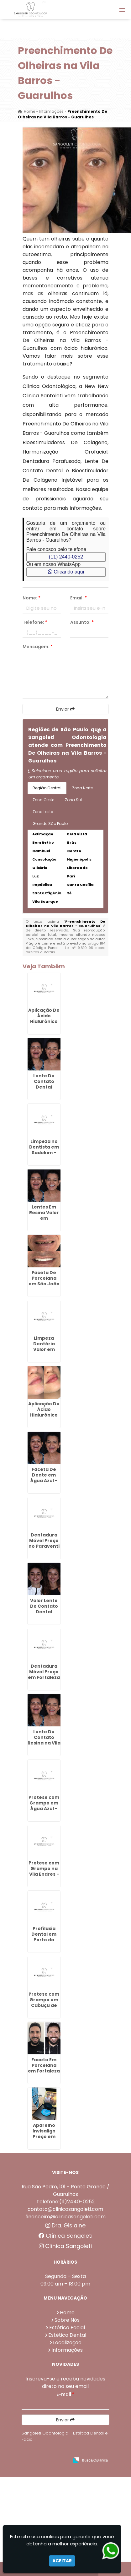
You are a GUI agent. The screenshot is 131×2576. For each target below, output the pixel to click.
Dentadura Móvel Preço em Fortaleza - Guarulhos (44, 1674)
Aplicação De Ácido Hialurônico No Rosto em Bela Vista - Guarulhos (44, 1024)
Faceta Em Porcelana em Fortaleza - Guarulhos (44, 2068)
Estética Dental (67, 2335)
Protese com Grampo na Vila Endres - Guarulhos (44, 1871)
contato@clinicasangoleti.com (65, 2209)
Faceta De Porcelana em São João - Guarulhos (44, 1281)
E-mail (65, 2394)
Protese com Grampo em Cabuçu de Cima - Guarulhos (44, 2005)
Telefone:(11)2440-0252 (65, 2201)
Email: (78, 598)
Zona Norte (82, 788)
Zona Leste (43, 811)
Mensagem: (38, 646)
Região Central (47, 788)
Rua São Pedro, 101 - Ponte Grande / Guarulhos (65, 2190)
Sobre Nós (67, 2320)
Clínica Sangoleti (65, 2236)
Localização (67, 2342)
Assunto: (82, 622)
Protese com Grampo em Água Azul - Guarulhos (44, 1805)
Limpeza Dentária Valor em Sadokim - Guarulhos (44, 1349)
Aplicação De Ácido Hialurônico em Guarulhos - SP (44, 1418)
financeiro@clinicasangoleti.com (65, 2216)
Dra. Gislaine (65, 2225)
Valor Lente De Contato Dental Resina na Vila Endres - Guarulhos (44, 1614)
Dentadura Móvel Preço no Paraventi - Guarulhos (44, 1543)
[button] (122, 10)
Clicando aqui (66, 571)
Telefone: (35, 622)
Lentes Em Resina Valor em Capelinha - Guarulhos (44, 1218)
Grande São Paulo (50, 823)
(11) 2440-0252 (66, 556)
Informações (67, 2350)
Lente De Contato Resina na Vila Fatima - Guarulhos (44, 1743)
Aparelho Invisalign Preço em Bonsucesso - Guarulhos (44, 2136)
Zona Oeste (43, 799)
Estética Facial (67, 2327)
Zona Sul (73, 799)
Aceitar (62, 2561)
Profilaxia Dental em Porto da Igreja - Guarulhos (44, 1939)
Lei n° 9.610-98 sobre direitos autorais (65, 950)
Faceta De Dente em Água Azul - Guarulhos (43, 1477)
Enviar (65, 709)
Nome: (31, 598)
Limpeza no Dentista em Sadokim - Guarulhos (44, 1149)
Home (67, 2312)
